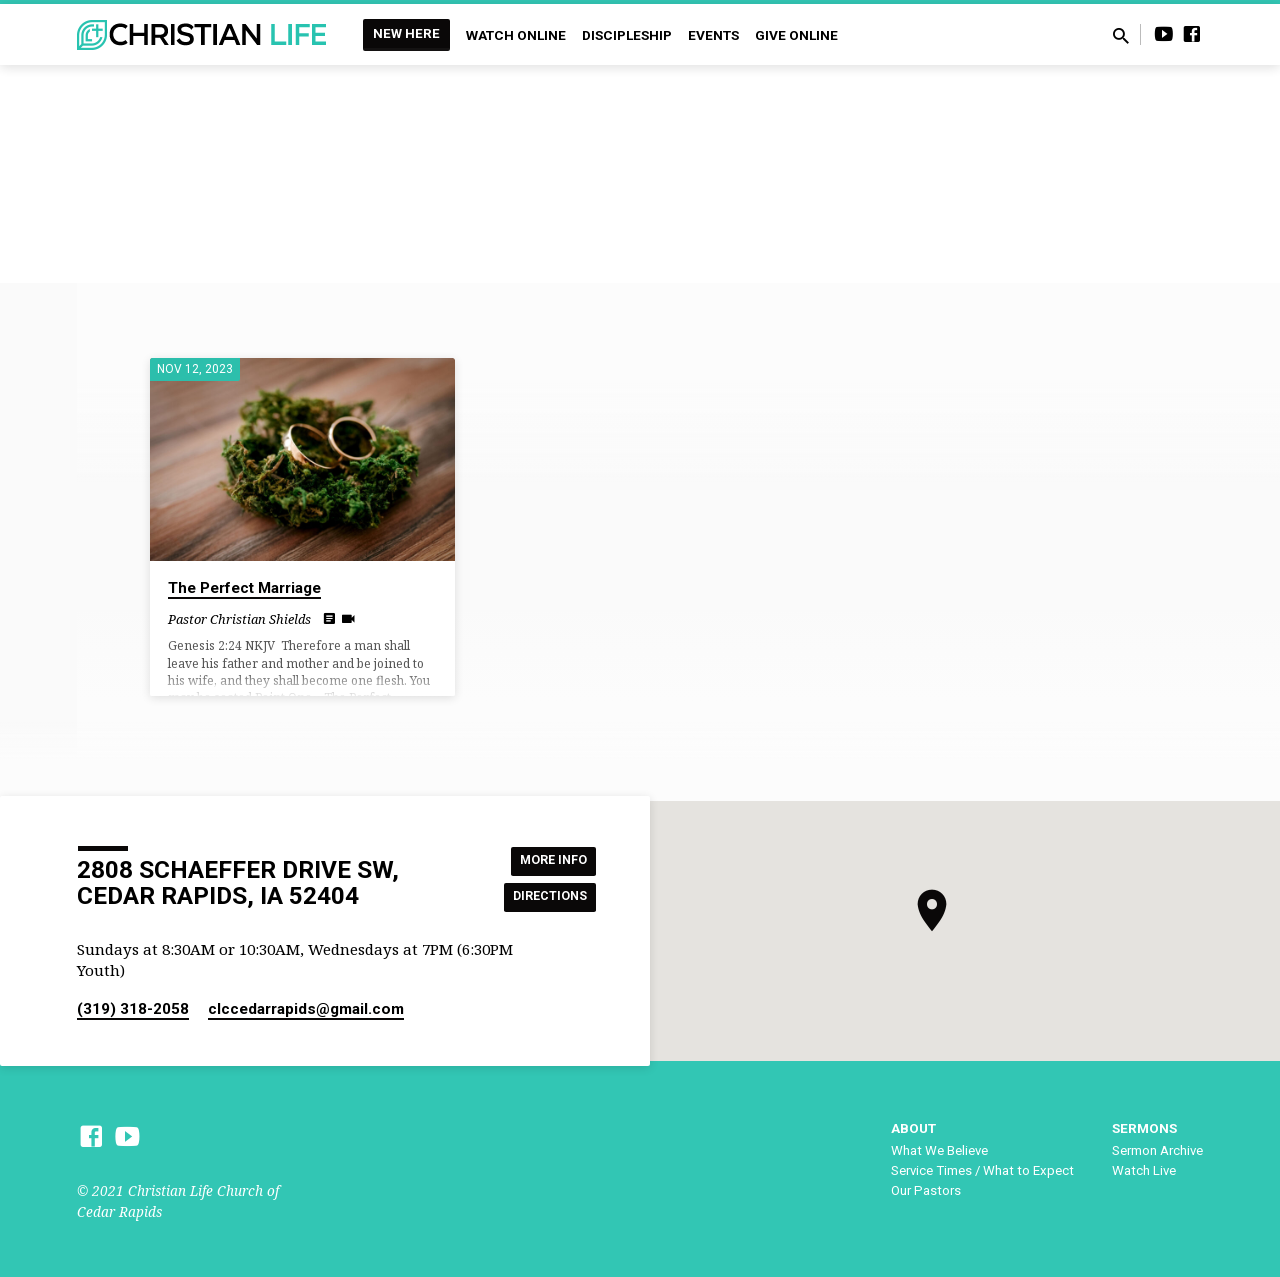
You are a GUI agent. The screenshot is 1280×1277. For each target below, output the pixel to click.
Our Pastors (926, 1190)
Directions (544, 898)
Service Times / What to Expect (982, 1170)
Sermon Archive (1157, 1150)
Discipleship (627, 35)
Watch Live (1144, 1170)
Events (713, 35)
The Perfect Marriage (244, 588)
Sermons (1144, 1128)
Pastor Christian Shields (239, 619)
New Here (406, 33)
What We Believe (939, 1150)
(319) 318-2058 (133, 1009)
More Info (545, 858)
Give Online (796, 35)
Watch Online (516, 35)
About (913, 1128)
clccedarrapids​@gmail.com (306, 1009)
